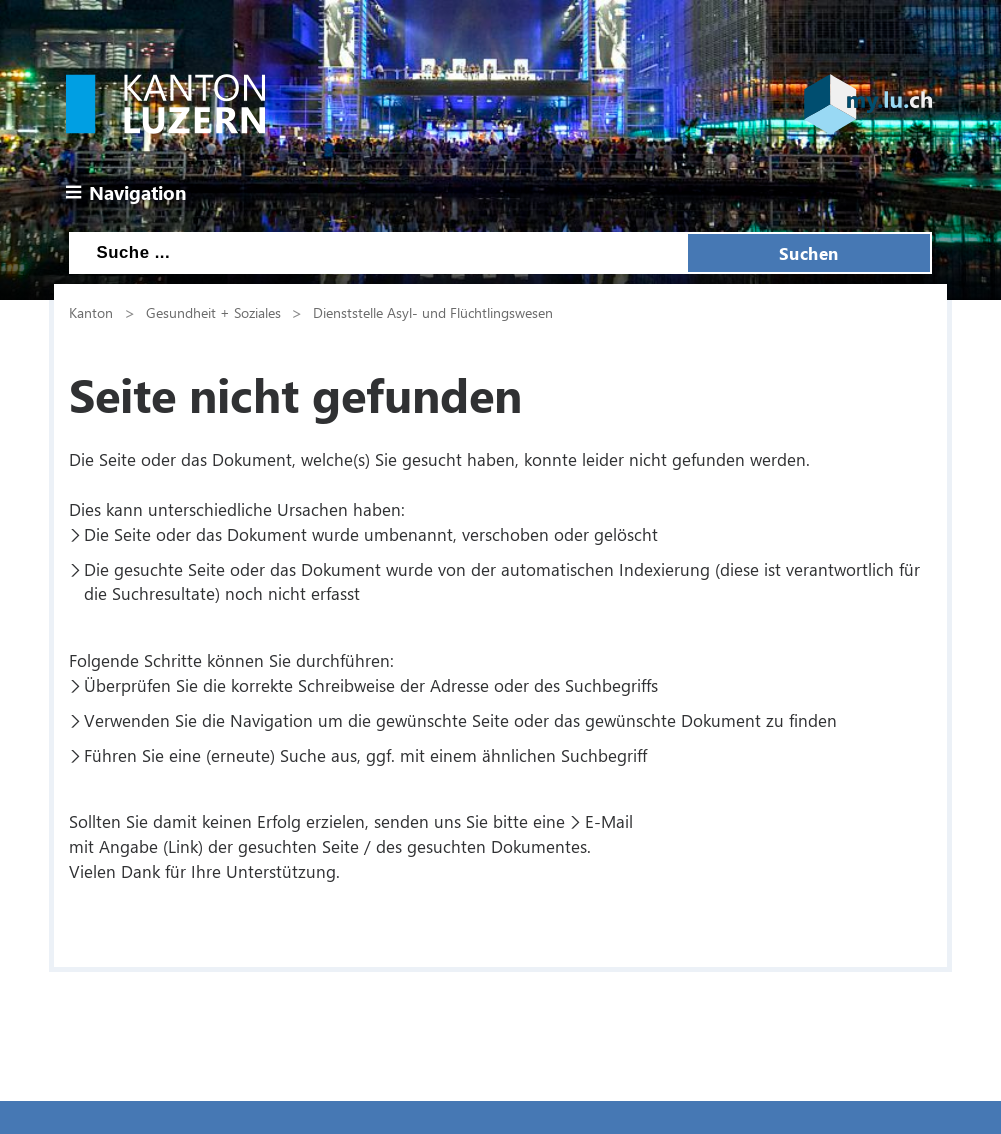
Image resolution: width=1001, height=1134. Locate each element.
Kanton (91, 312)
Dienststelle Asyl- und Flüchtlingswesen (433, 312)
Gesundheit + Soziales (213, 312)
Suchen (809, 253)
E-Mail (609, 821)
